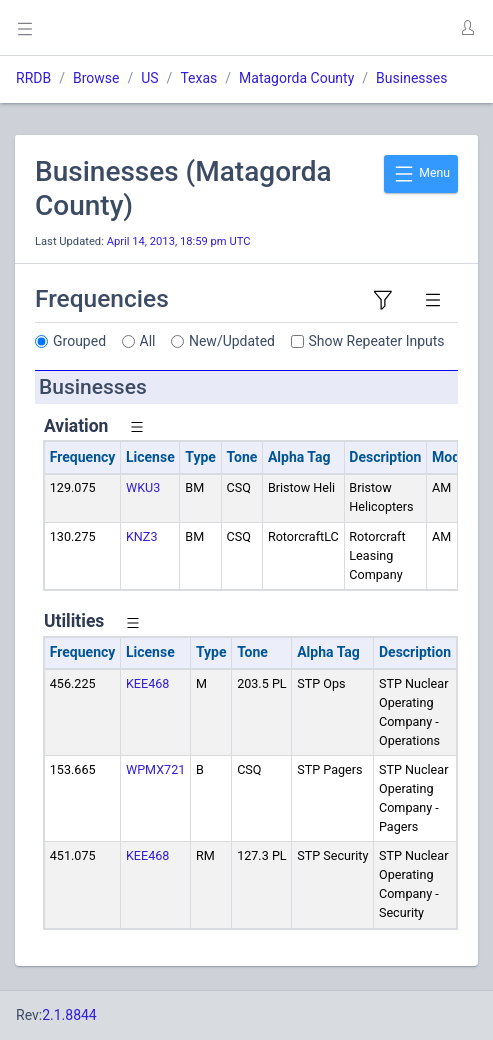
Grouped (79, 341)
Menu (421, 174)
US (149, 78)
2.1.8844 (69, 1015)
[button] (467, 28)
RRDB (33, 78)
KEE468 (147, 683)
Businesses (411, 78)
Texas (198, 78)
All (148, 341)
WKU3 (143, 487)
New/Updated (232, 341)
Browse (96, 78)
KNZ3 (142, 536)
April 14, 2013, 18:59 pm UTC (179, 241)
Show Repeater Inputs (377, 341)
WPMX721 (155, 769)
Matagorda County (296, 78)
